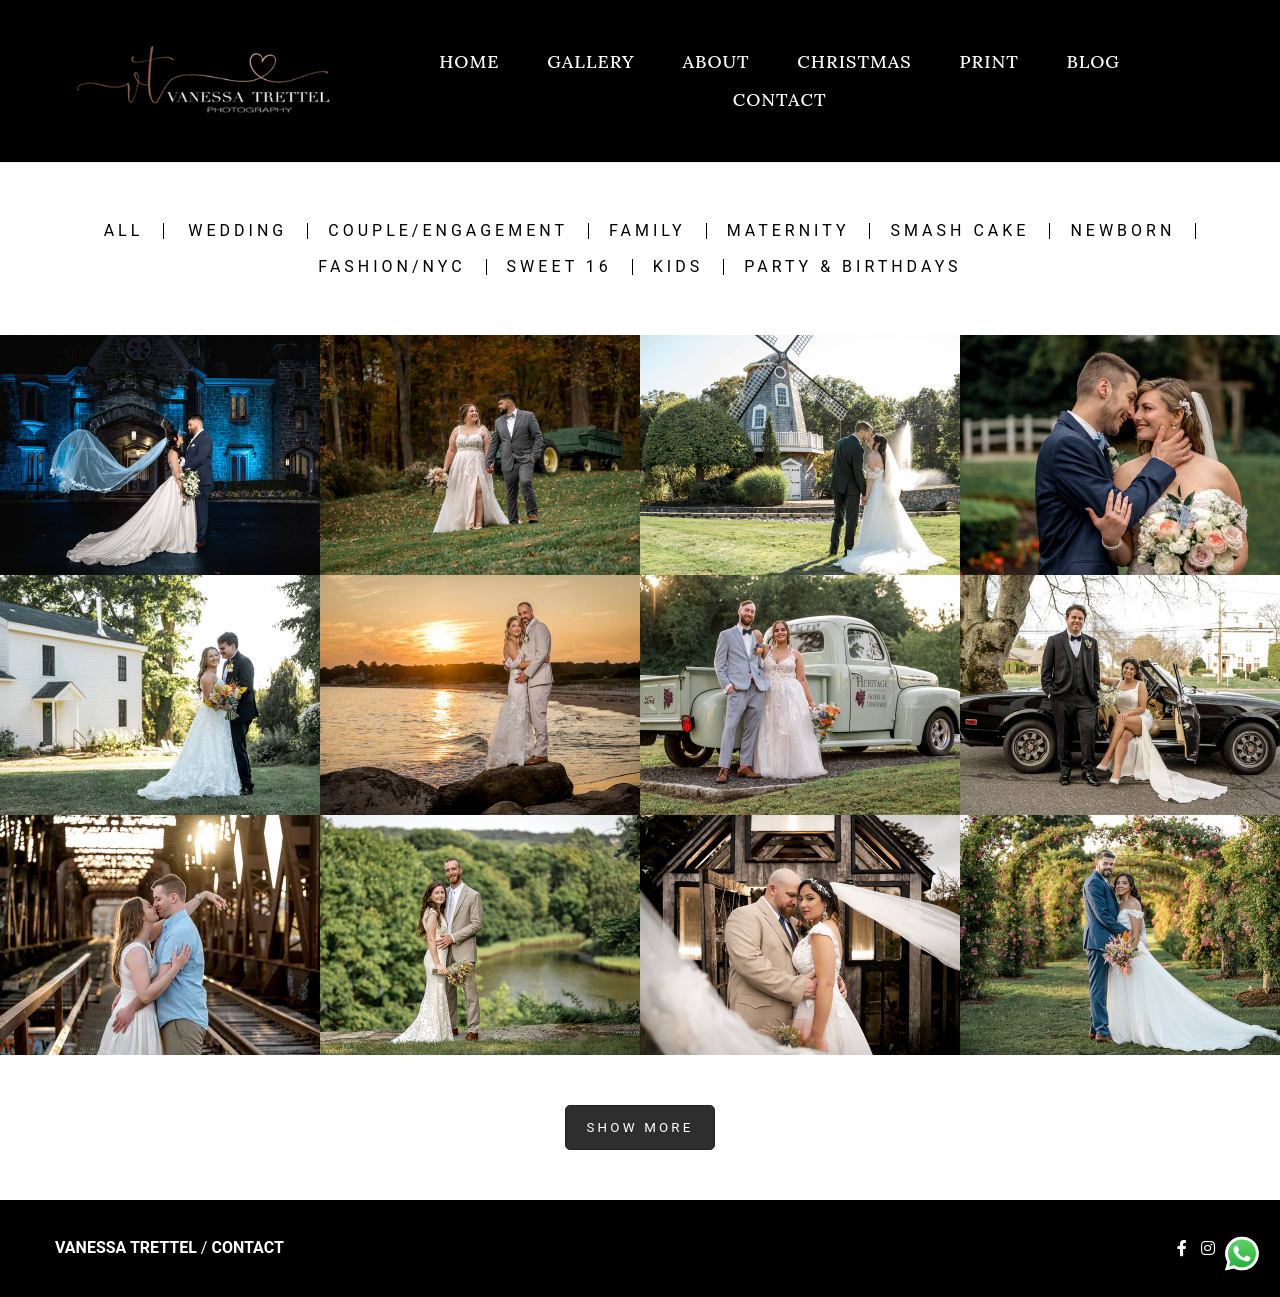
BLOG (1093, 61)
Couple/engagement (448, 231)
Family (647, 231)
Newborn (1122, 231)
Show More (639, 1127)
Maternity (788, 231)
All (124, 231)
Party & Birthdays (852, 267)
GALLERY (591, 61)
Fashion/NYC (391, 267)
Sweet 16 (559, 267)
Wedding (237, 231)
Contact (247, 1248)
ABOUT (715, 61)
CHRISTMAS (854, 61)
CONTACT (780, 99)
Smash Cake (959, 231)
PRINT (989, 61)
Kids (678, 267)
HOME (469, 61)
